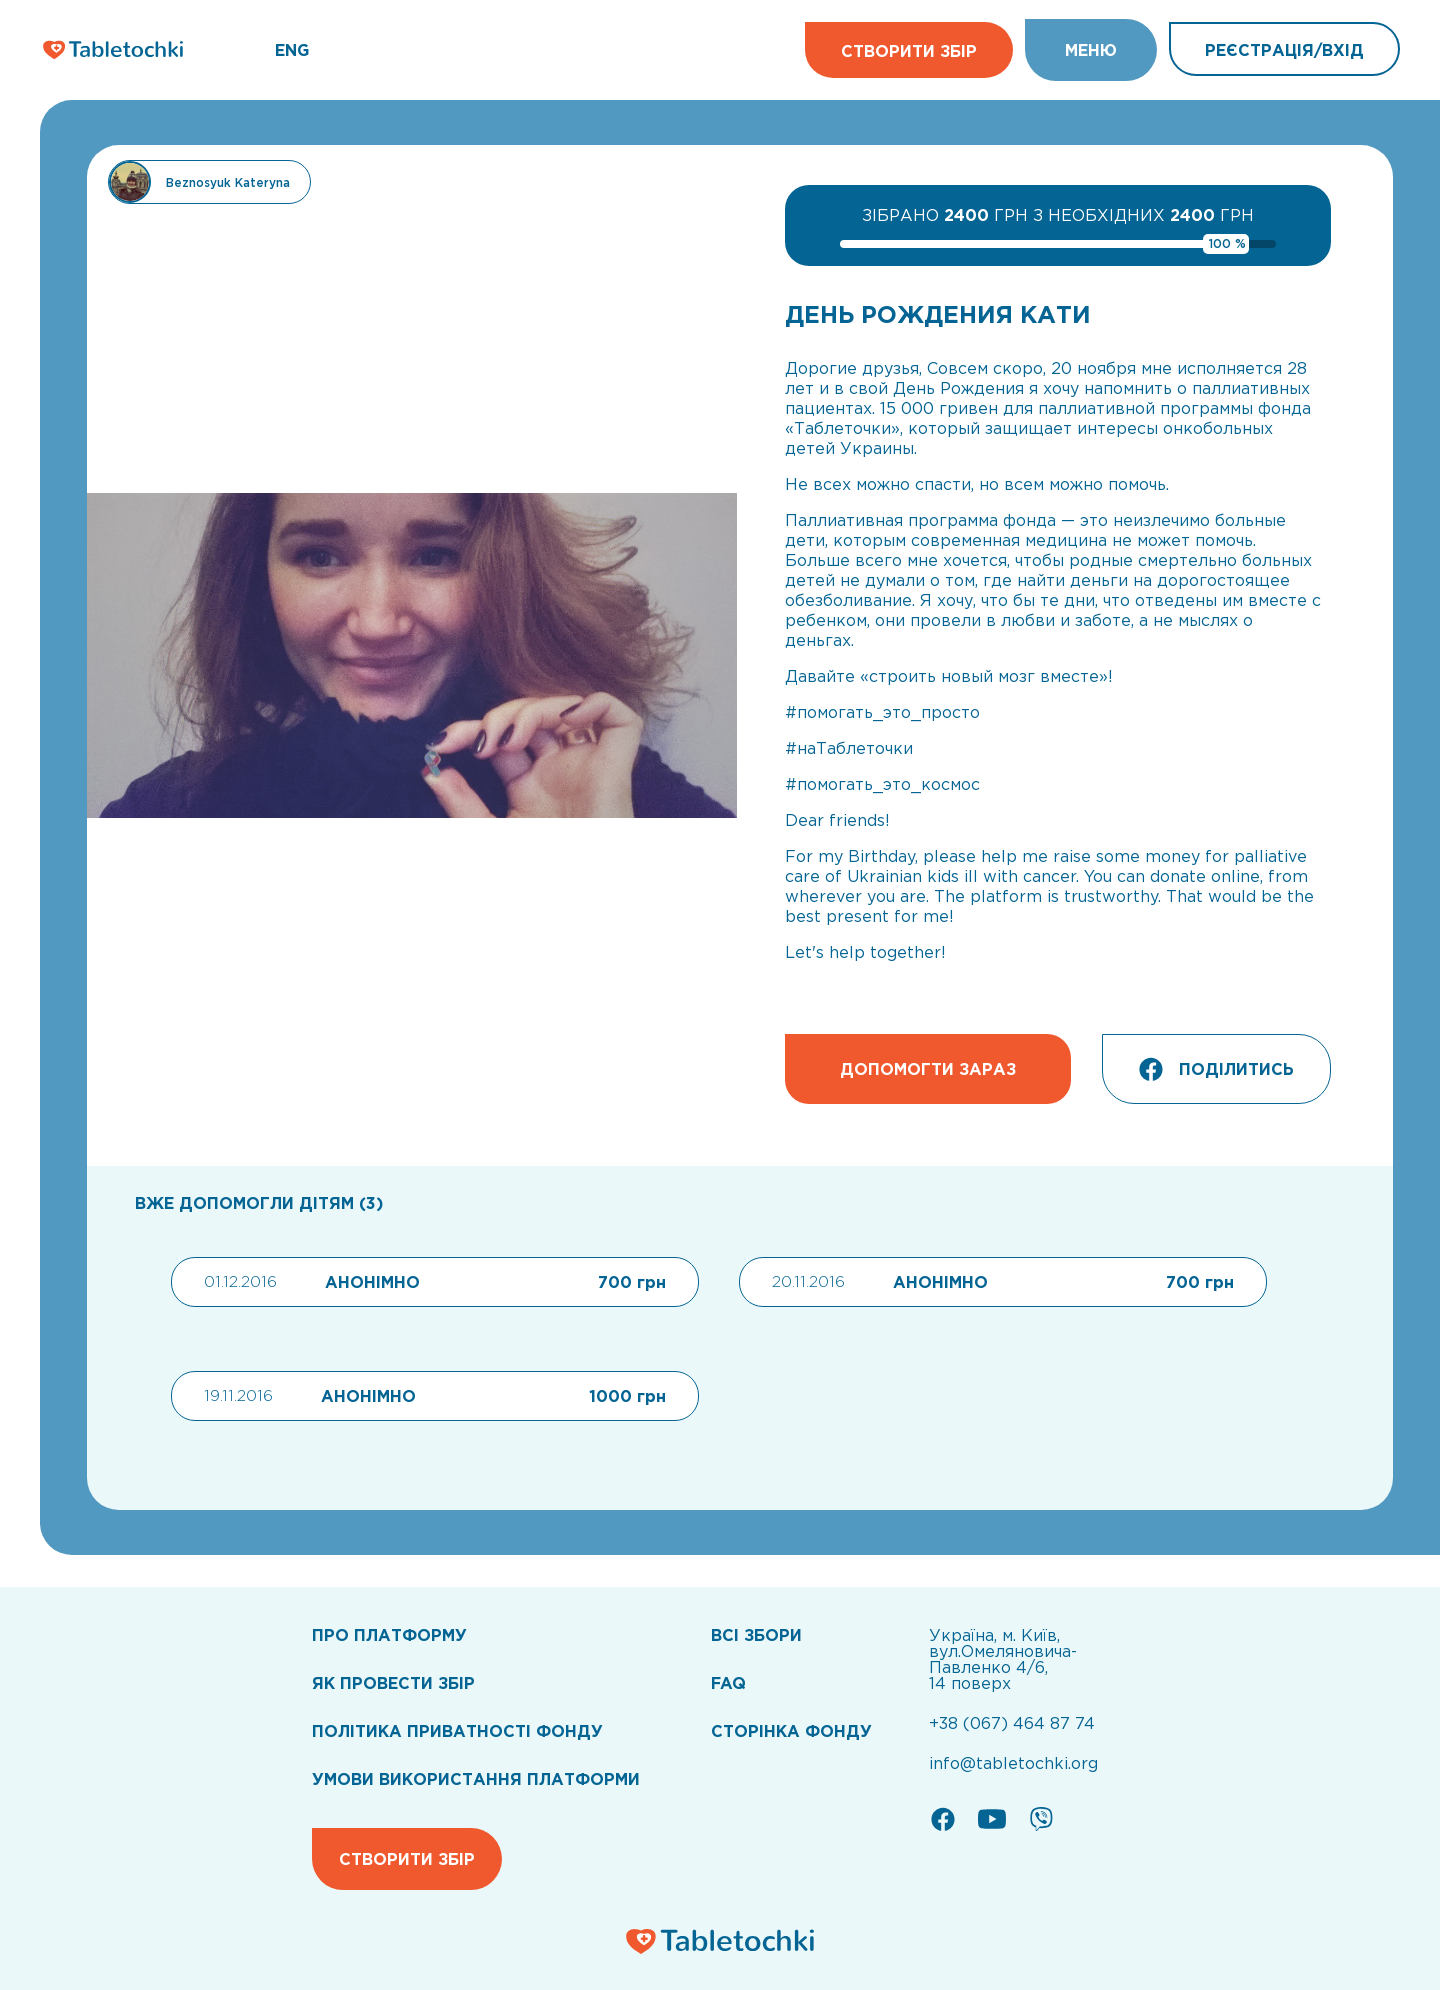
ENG (292, 50)
